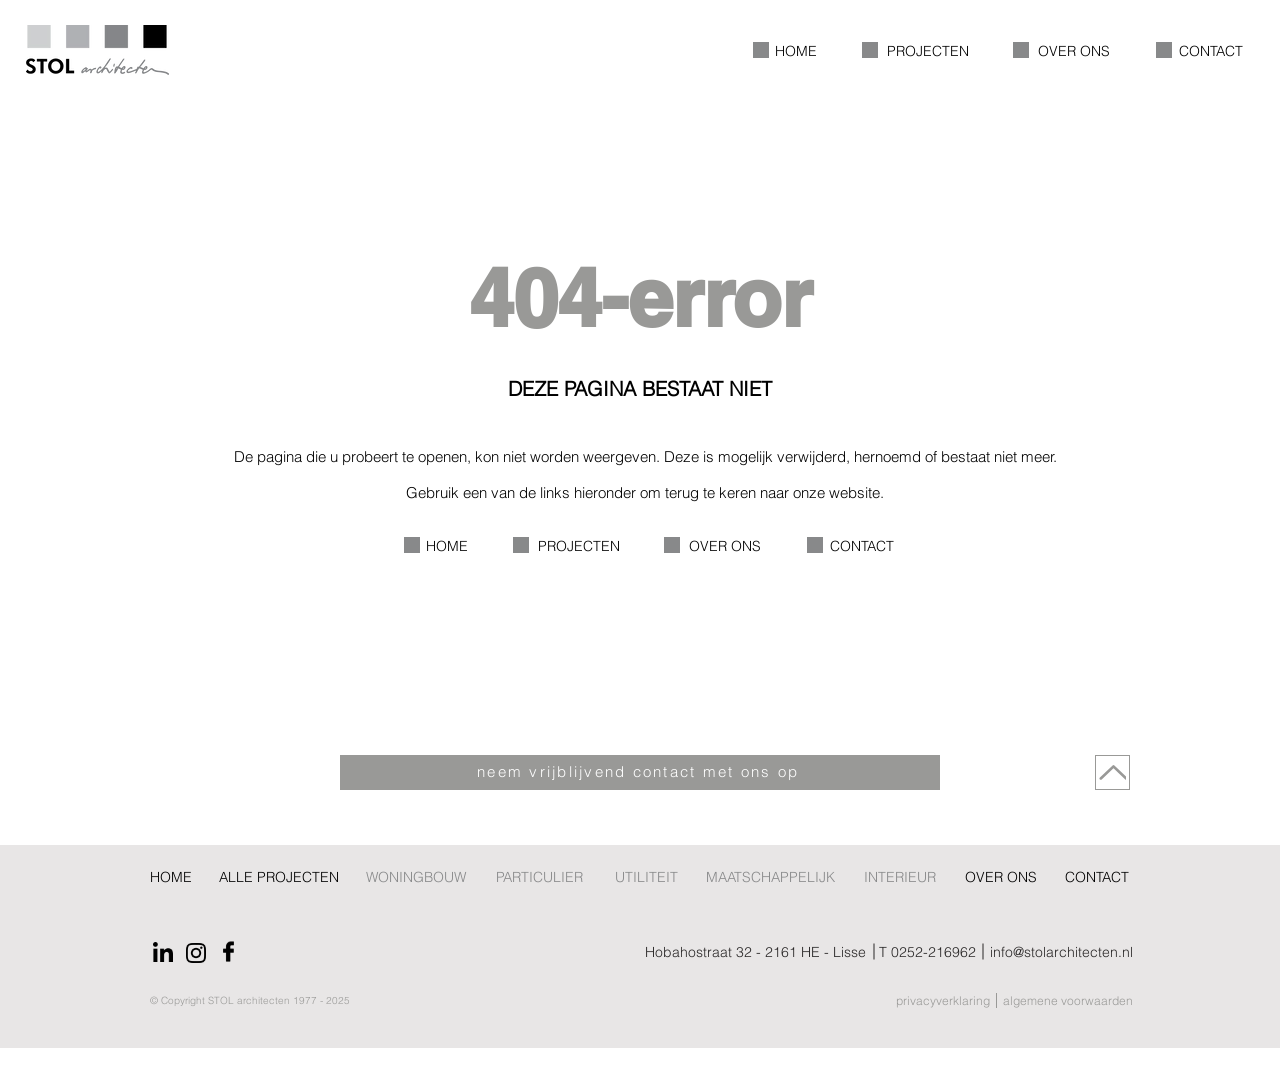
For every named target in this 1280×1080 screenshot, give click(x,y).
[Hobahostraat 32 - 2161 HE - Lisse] (715, 952)
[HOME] (171, 878)
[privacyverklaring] (917, 1000)
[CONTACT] (1097, 878)
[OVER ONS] (1001, 878)
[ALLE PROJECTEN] (279, 878)
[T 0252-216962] (927, 952)
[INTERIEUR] (900, 878)
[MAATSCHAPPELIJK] (770, 878)
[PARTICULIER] (541, 878)
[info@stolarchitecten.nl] (1120, 952)
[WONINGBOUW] (416, 878)
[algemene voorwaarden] (1075, 1000)
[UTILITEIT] (646, 878)
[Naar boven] (1112, 772)
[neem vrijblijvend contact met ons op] (640, 772)
